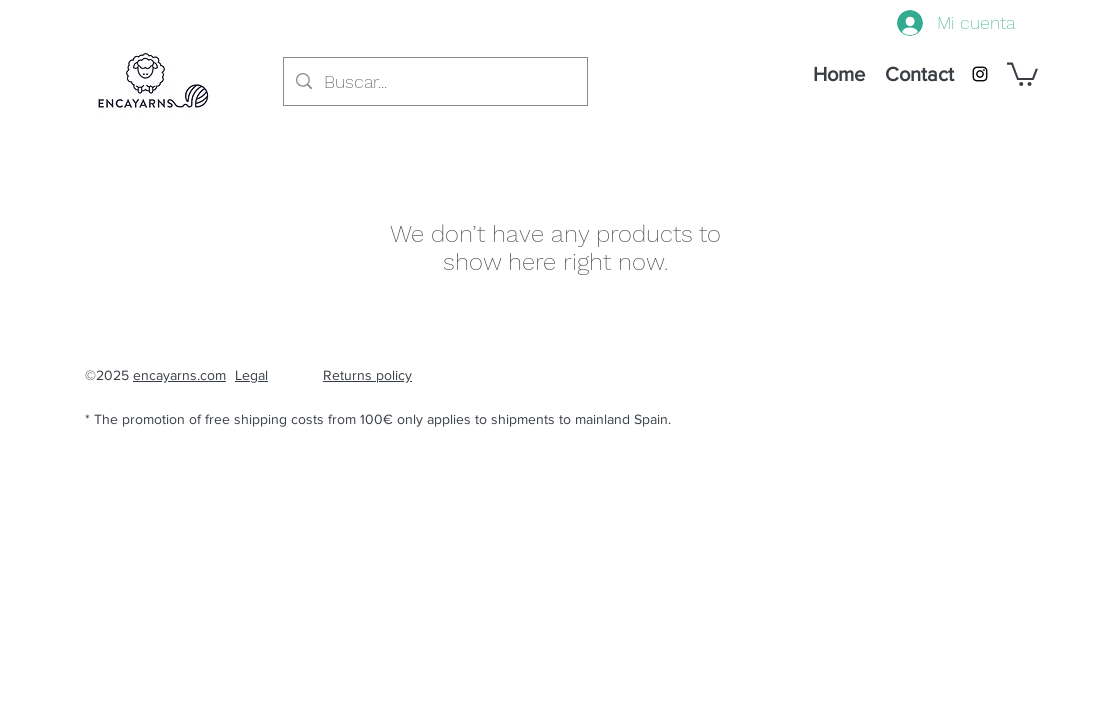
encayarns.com (179, 375)
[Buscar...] (434, 82)
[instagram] (980, 74)
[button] (1022, 73)
